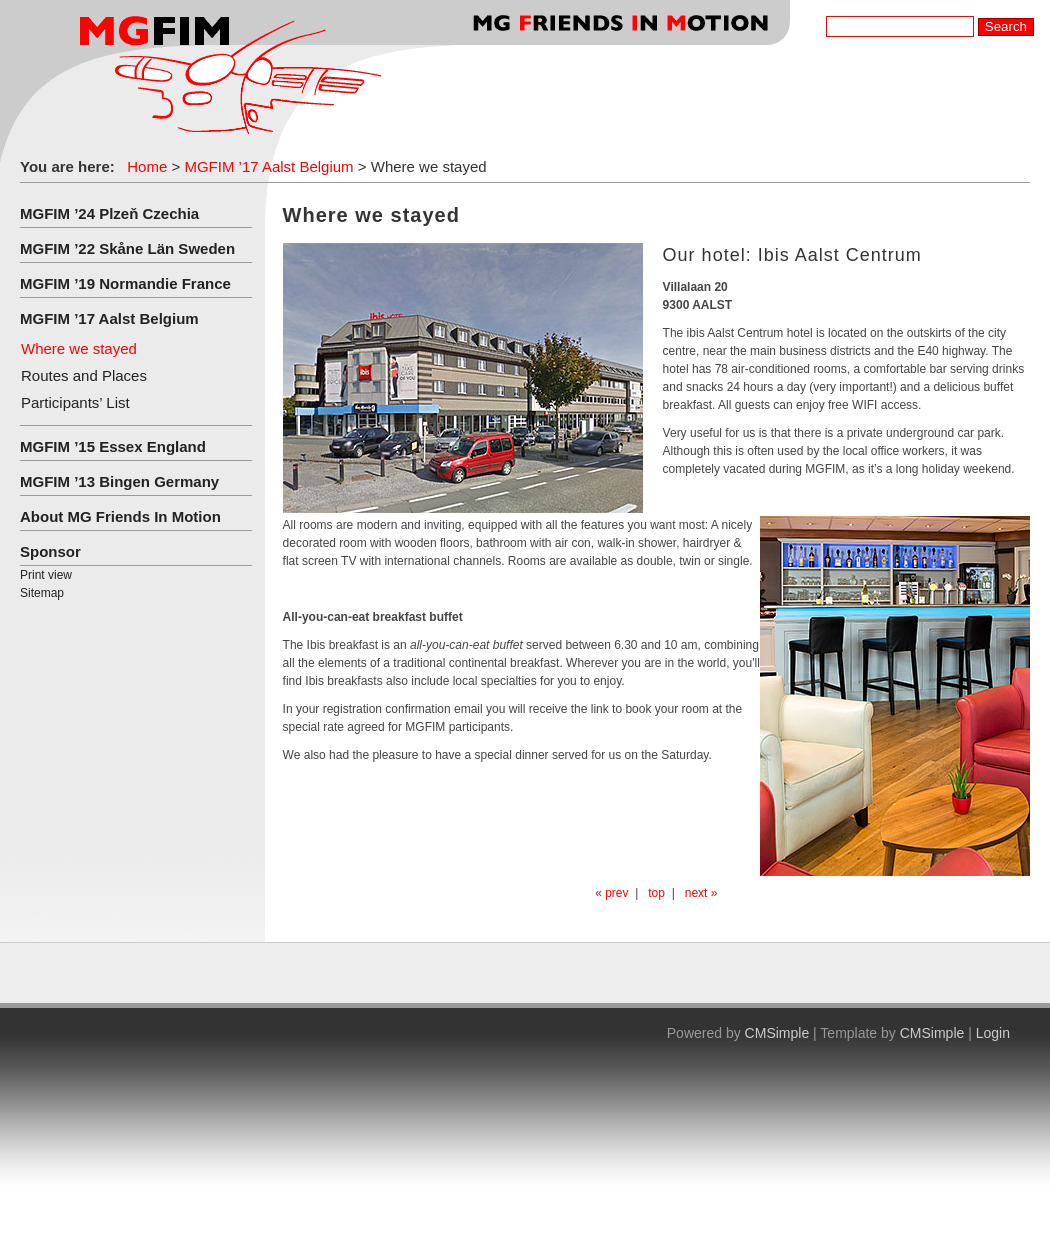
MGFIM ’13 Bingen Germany (119, 481)
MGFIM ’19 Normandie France (125, 283)
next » (701, 893)
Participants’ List (75, 402)
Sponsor (50, 551)
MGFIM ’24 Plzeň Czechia (109, 213)
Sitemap (42, 593)
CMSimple (777, 1033)
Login (993, 1033)
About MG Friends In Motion (120, 516)
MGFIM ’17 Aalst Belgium (268, 166)
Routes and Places (84, 375)
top (656, 893)
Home (147, 166)
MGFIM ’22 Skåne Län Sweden (127, 248)
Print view (46, 575)
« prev (611, 893)
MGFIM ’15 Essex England (113, 446)
